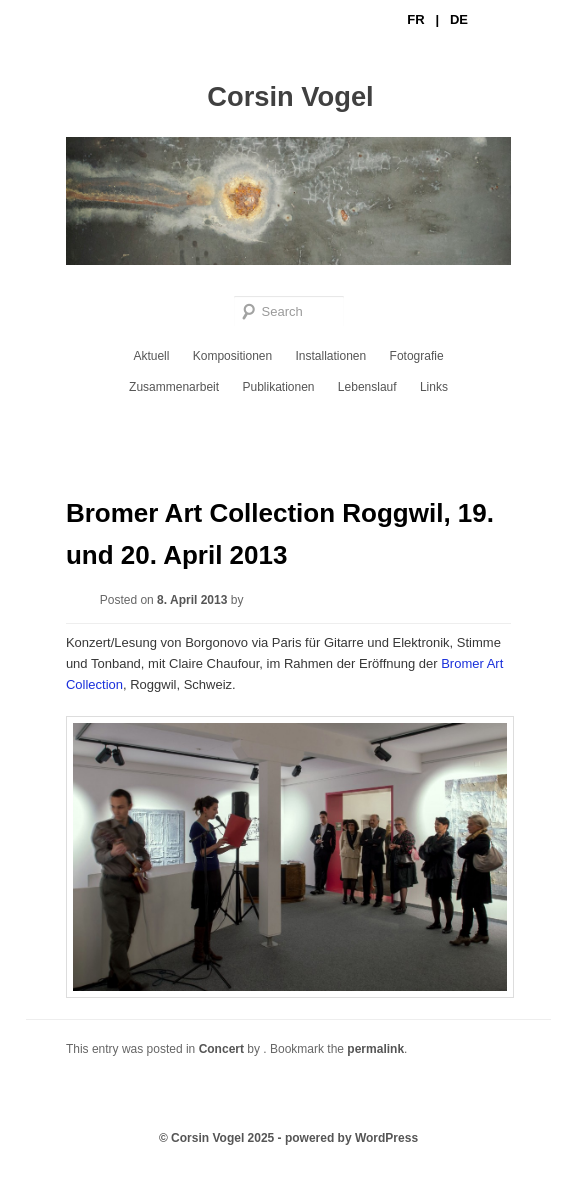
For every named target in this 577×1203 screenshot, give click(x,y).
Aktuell (151, 356)
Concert (221, 1049)
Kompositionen (232, 356)
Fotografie (417, 356)
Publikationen (278, 387)
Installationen (331, 356)
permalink (375, 1049)
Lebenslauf (367, 387)
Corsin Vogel (290, 96)
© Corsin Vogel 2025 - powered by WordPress (288, 1138)
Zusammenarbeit (174, 387)
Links (434, 387)
